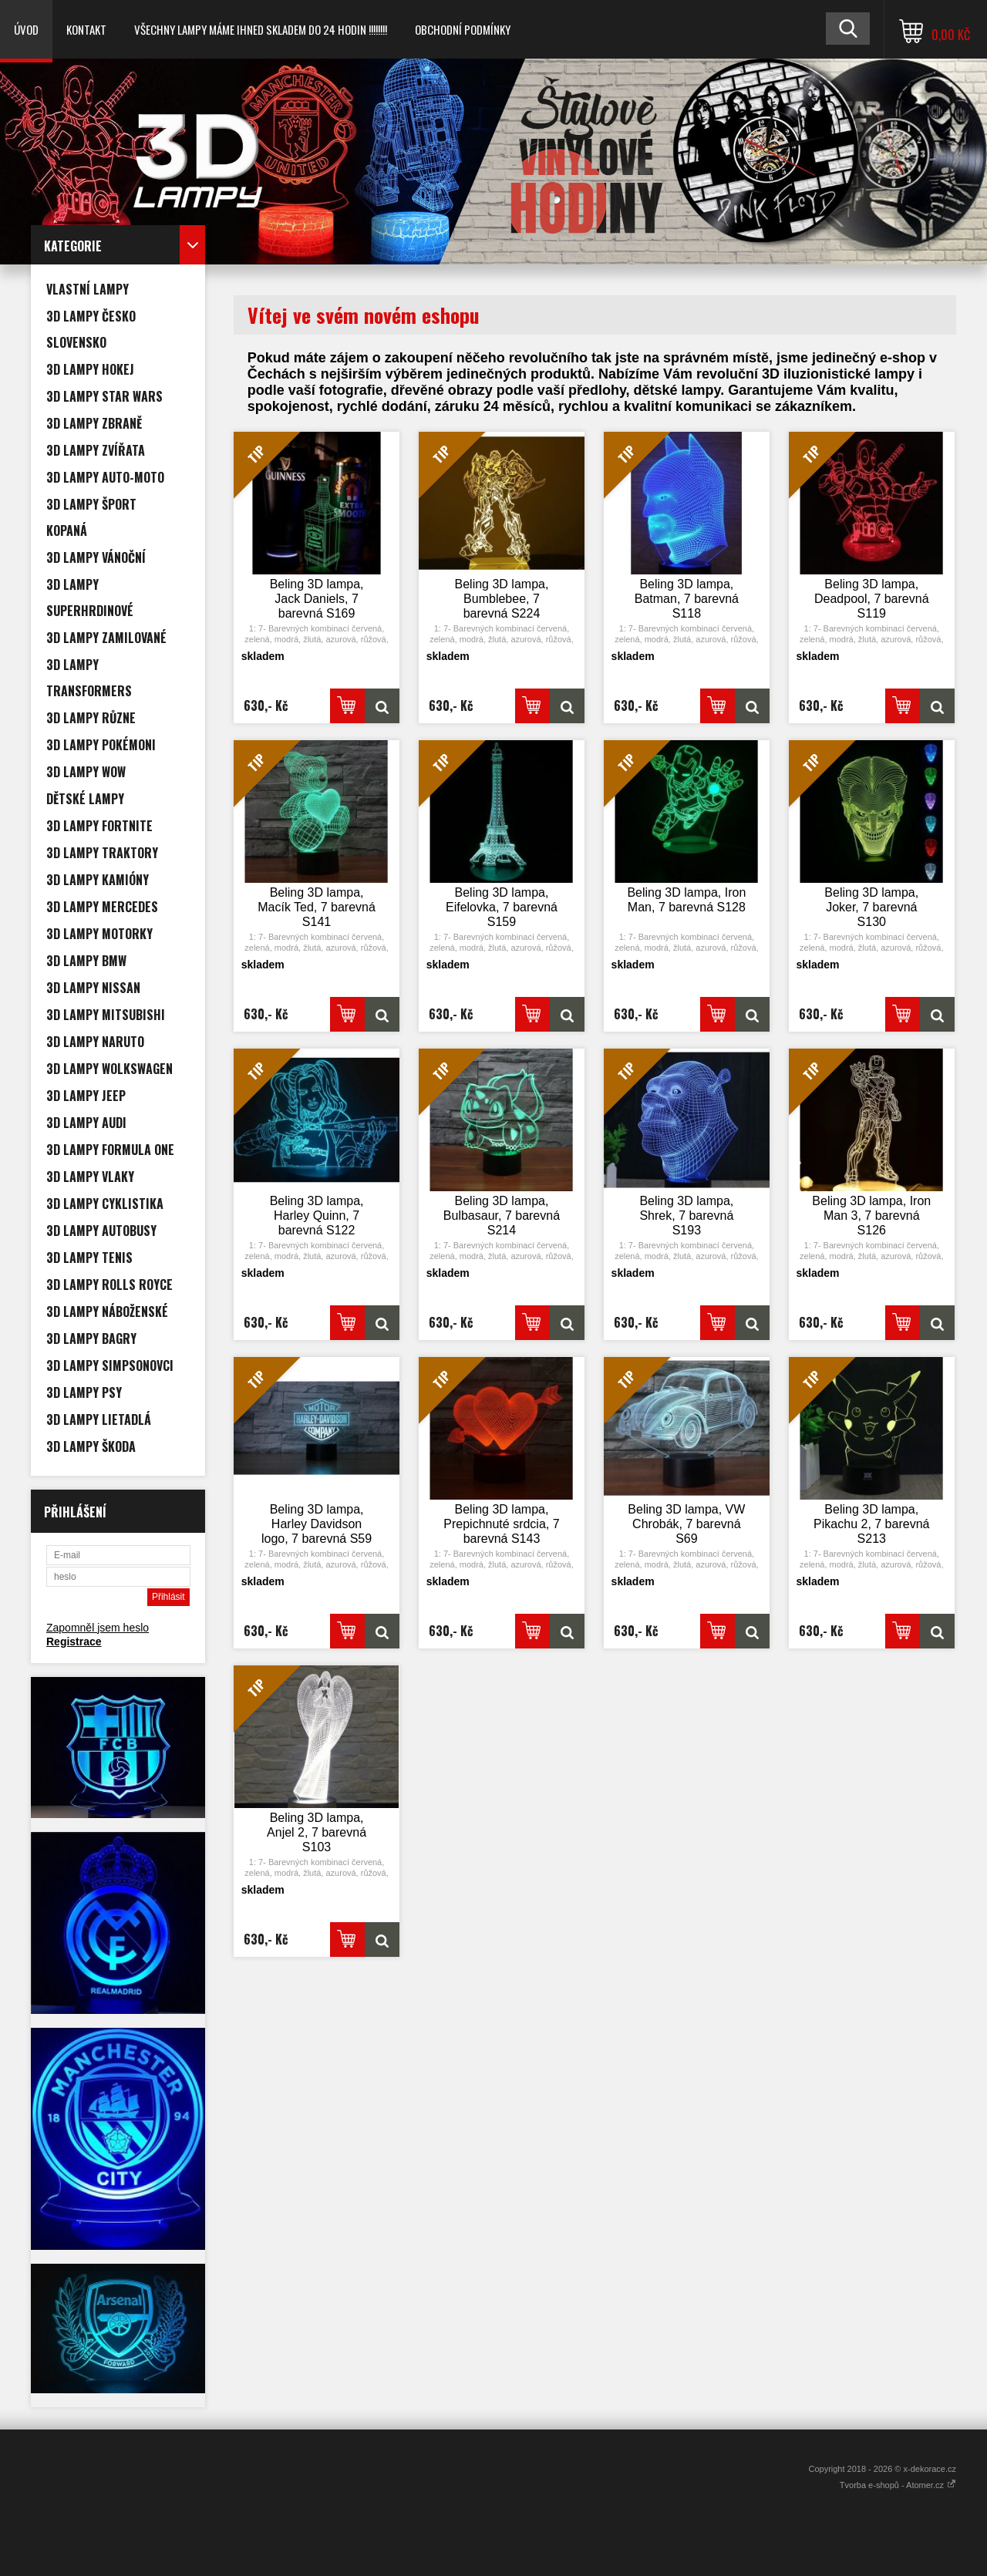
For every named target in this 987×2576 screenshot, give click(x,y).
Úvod (26, 29)
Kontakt (86, 29)
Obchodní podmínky (462, 29)
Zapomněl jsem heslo (97, 1627)
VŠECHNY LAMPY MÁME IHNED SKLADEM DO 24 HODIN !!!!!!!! (260, 29)
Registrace (74, 1641)
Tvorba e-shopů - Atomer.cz (898, 2485)
